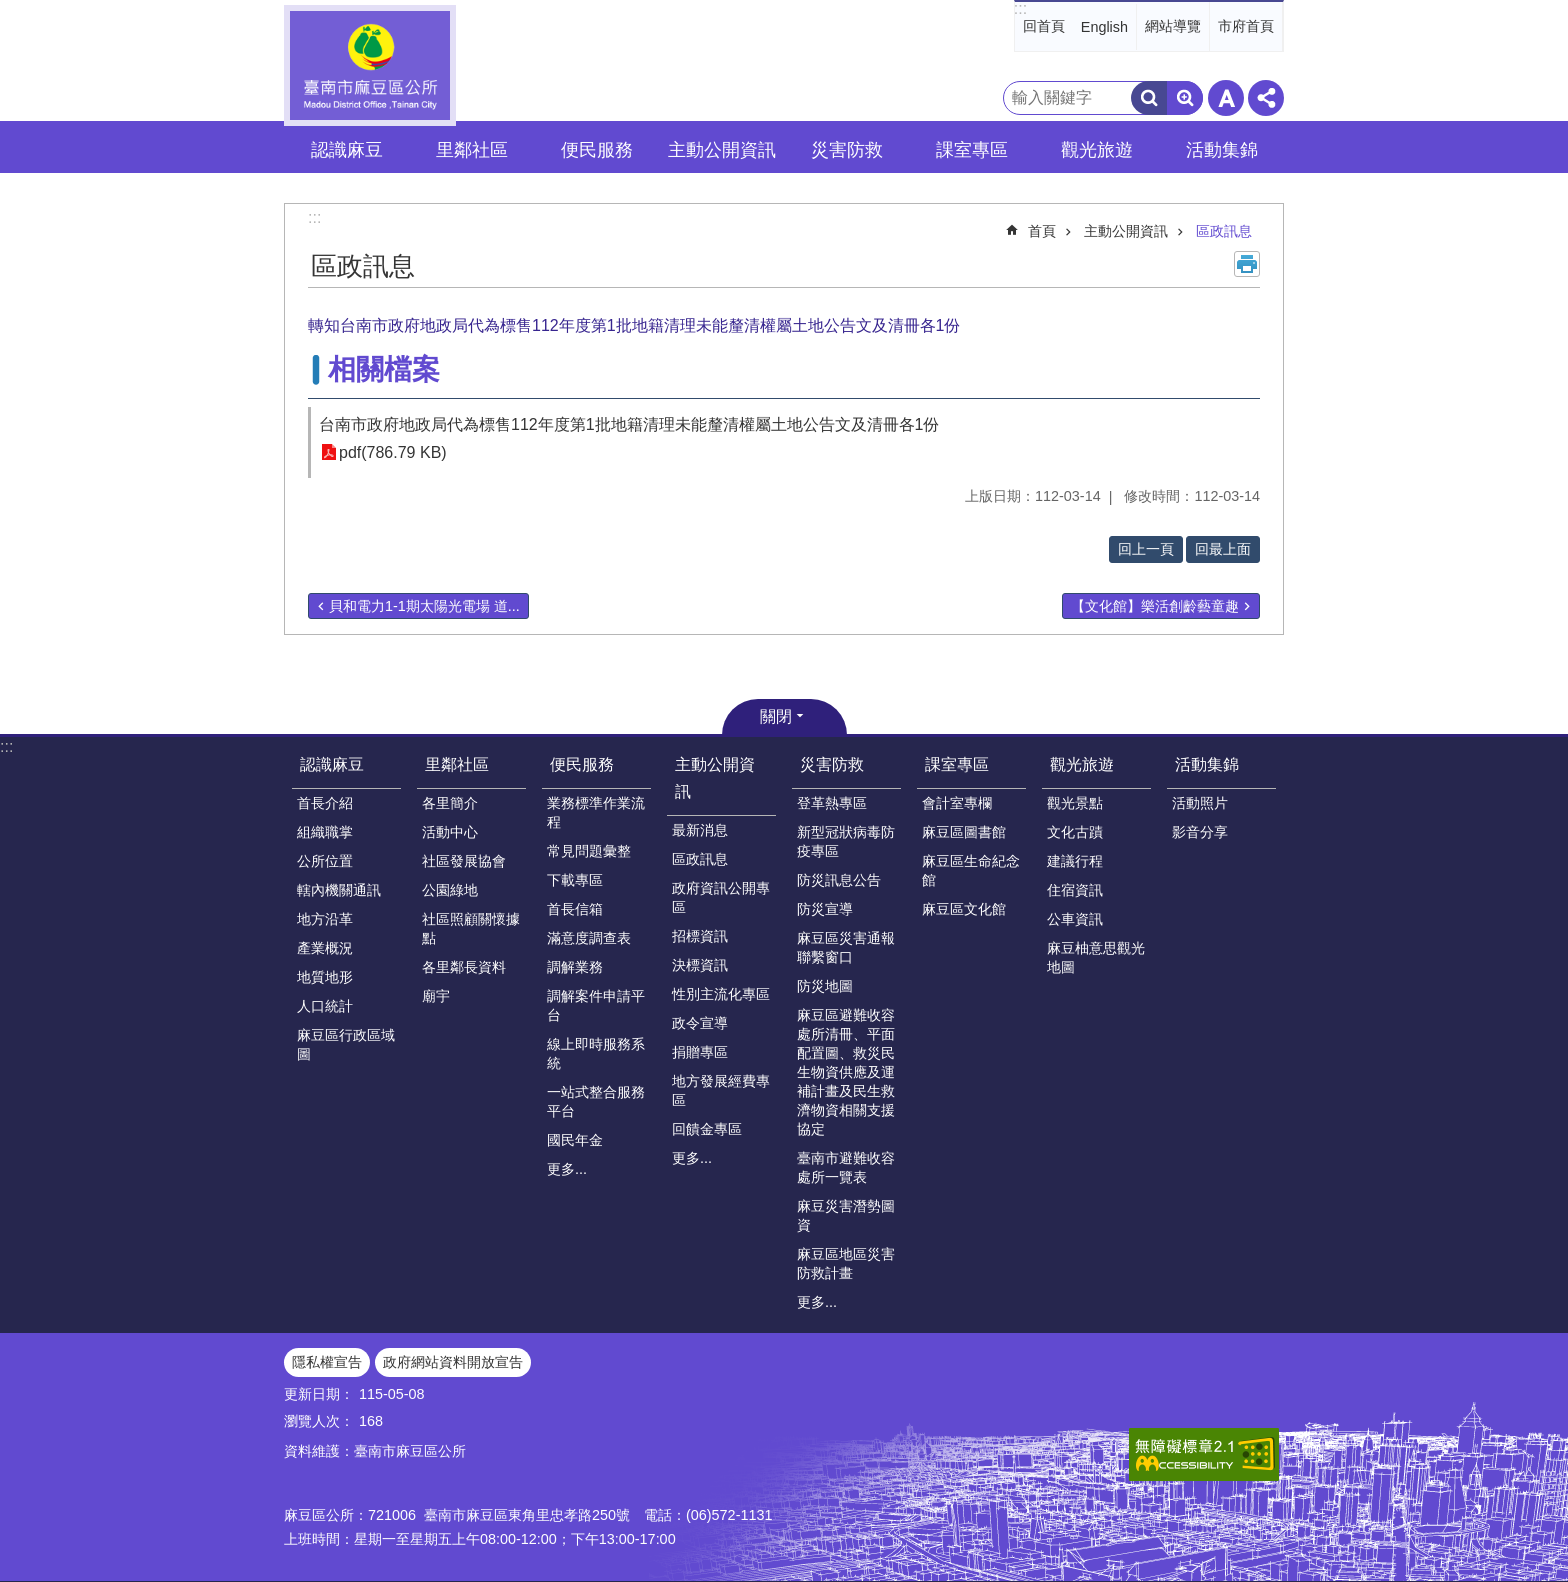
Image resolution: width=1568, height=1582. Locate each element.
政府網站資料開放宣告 (453, 1362)
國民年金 (575, 1140)
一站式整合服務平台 (596, 1101)
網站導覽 (1173, 26)
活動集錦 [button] (1222, 150)
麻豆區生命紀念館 (971, 870)
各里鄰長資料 (464, 967)
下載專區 (575, 880)
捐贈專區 (700, 1052)
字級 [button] (1226, 98)
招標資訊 (700, 936)
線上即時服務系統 (596, 1053)
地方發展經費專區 (721, 1090)
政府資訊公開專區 (721, 897)
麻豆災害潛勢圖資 (846, 1215)
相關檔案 (384, 369)
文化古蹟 (1075, 832)
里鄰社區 (457, 764)
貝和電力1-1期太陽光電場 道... (424, 606)
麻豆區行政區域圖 (346, 1044)
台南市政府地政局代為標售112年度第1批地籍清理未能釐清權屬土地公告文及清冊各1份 (629, 424)
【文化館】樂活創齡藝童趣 (1155, 606)
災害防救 (832, 764)
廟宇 (436, 996)
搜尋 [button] (1149, 98)
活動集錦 (1207, 764)
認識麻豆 (332, 764)
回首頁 (1044, 26)
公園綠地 (450, 890)
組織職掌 (325, 832)
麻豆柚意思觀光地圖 (1096, 957)
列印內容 (1247, 264)
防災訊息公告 (839, 880)
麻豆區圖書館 (964, 832)
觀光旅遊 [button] (1097, 150)
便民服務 (582, 764)
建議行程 (1075, 861)
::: (1020, 8)
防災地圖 (825, 986)
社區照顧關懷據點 (471, 928)
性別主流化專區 (721, 994)
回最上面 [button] (1223, 549)
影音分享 (1200, 832)
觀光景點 (1075, 803)
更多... (567, 1169)
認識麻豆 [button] (347, 150)
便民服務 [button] (597, 150)
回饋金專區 (707, 1129)
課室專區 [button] (972, 150)
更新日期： (319, 1394)
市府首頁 (1246, 26)
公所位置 (325, 861)
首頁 (1042, 231)
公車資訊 (1075, 919)
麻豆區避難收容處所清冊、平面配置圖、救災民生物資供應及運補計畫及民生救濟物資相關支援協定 (846, 1072)
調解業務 (575, 967)
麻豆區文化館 (964, 909)
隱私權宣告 (327, 1362)
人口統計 (325, 1006)
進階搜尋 (1185, 98)
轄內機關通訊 (339, 890)
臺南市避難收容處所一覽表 (846, 1167)
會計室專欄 (957, 803)
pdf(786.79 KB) (393, 452)
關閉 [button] (776, 716)
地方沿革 (325, 919)
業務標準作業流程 (596, 812)
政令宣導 (700, 1023)
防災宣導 (825, 909)
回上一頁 (1146, 549)
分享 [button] (1266, 98)
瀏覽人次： (319, 1421)
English (1104, 27)
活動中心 (450, 832)
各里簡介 (450, 803)
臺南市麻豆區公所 (370, 65)
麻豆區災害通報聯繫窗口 (846, 947)
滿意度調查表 (589, 938)
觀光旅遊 (1082, 764)
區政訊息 (1224, 231)
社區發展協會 (464, 861)
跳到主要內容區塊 (10, 10)
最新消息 (700, 830)
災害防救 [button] (847, 150)
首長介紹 (325, 803)
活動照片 (1200, 803)
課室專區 (957, 764)
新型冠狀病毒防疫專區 (846, 841)
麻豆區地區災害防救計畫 (846, 1263)
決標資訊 (700, 965)
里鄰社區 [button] (472, 150)
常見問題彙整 (589, 851)
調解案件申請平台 (596, 1005)
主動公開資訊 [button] (722, 150)
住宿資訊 (1075, 890)
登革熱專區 (832, 803)
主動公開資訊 (1126, 231)
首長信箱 (575, 909)
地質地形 (325, 977)
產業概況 (325, 948)
